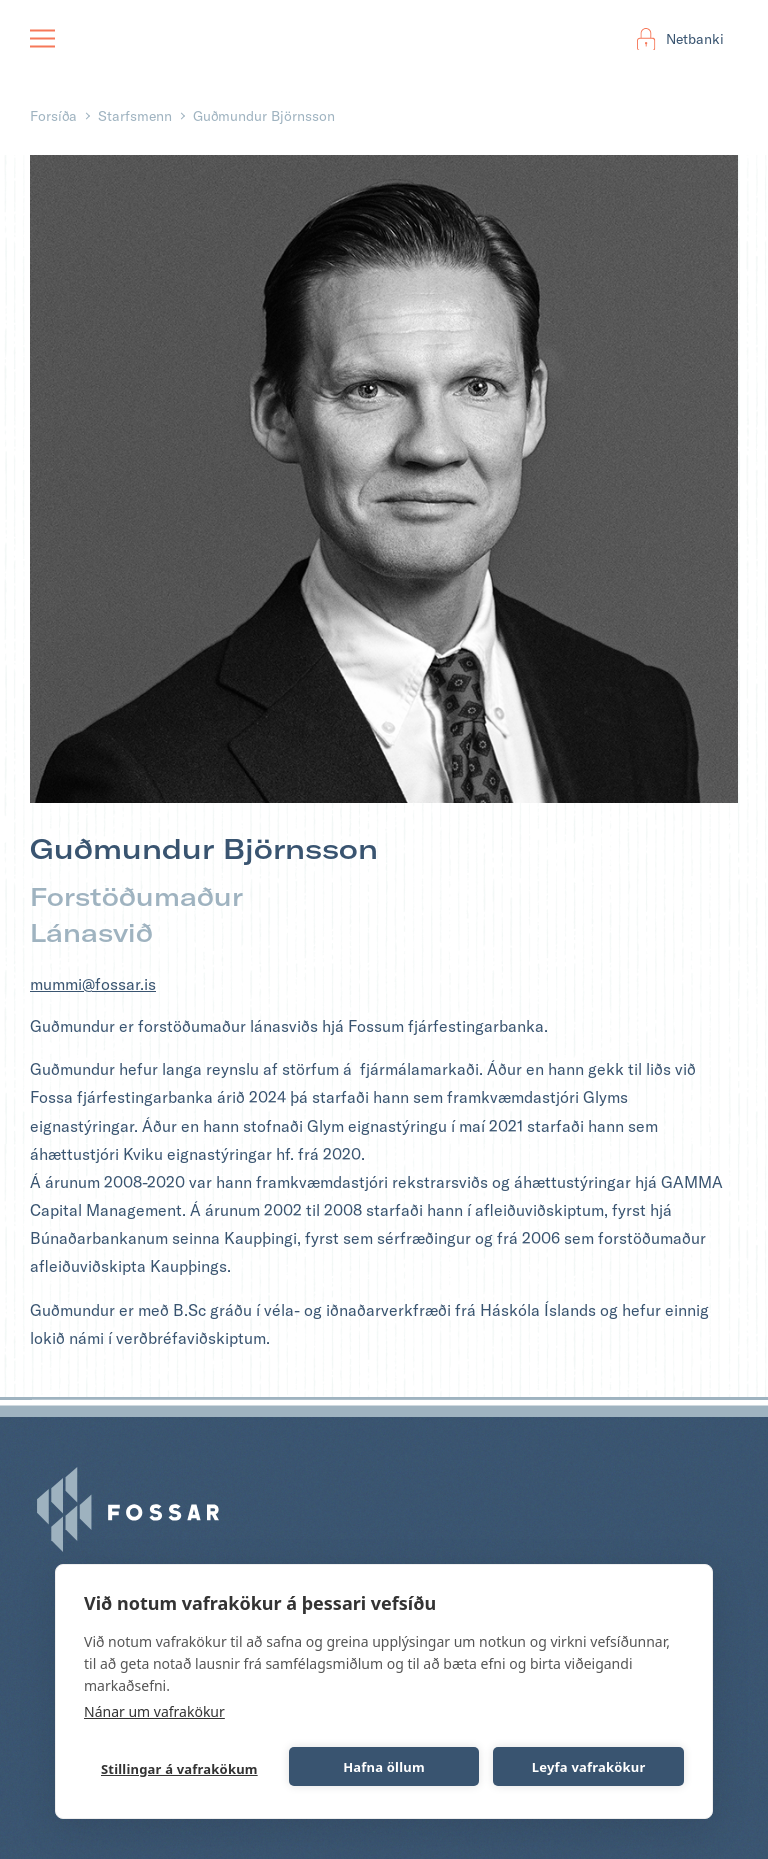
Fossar (89, 39)
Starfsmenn (135, 116)
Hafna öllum (384, 1767)
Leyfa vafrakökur (589, 1767)
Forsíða (53, 116)
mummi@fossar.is (93, 984)
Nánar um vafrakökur (154, 1711)
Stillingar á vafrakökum (179, 1769)
